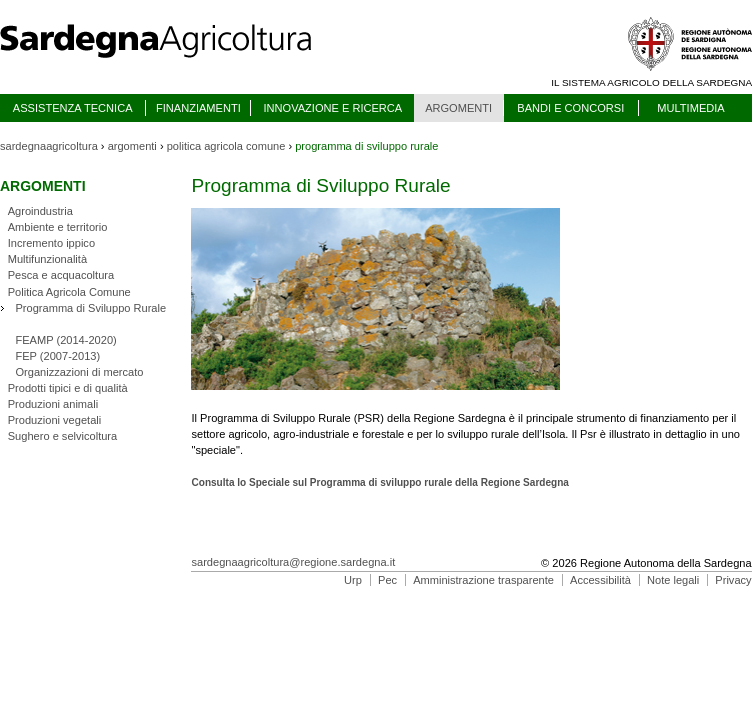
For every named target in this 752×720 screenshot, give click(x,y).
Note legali (673, 580)
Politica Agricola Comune (69, 292)
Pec (387, 580)
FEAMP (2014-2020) (65, 340)
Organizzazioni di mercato (79, 372)
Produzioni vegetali (54, 420)
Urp (353, 580)
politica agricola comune (226, 146)
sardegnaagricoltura (49, 146)
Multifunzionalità (47, 259)
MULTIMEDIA (690, 108)
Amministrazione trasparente (483, 580)
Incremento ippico (51, 243)
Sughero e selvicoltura (62, 436)
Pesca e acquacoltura (61, 275)
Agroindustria (40, 211)
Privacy (733, 580)
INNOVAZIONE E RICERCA (332, 108)
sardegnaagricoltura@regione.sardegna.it (293, 562)
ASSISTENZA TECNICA (73, 108)
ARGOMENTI (458, 108)
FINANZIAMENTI (198, 108)
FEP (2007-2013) (57, 356)
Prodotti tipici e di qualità (68, 388)
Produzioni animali (53, 404)
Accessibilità (600, 580)
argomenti (132, 146)
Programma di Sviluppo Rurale (90, 308)
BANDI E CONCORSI (570, 108)
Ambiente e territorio (58, 227)
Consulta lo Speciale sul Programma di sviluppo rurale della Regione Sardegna (379, 482)
